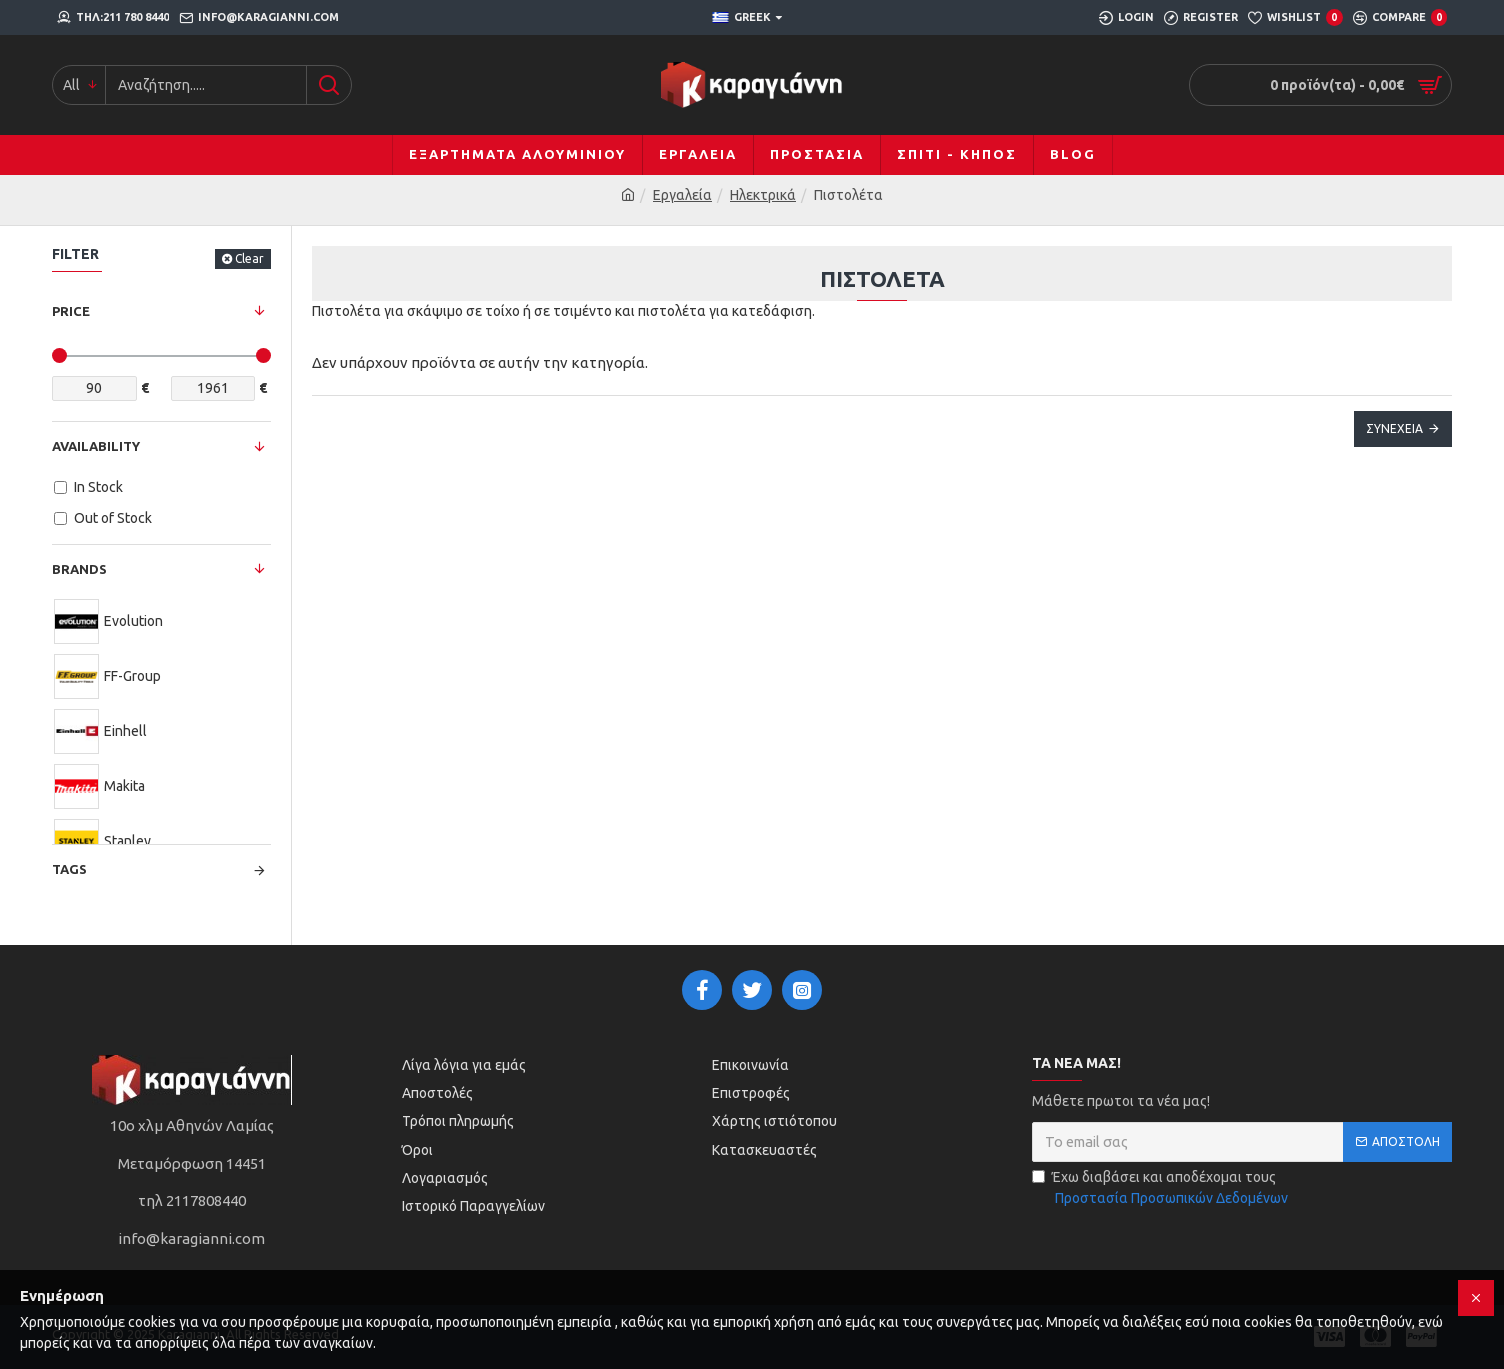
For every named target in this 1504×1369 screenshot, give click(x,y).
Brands (79, 569)
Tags (69, 869)
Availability (96, 446)
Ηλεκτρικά (763, 195)
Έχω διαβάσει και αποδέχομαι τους (1161, 1189)
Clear (249, 258)
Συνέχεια (1394, 428)
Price (71, 311)
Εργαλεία (682, 195)
